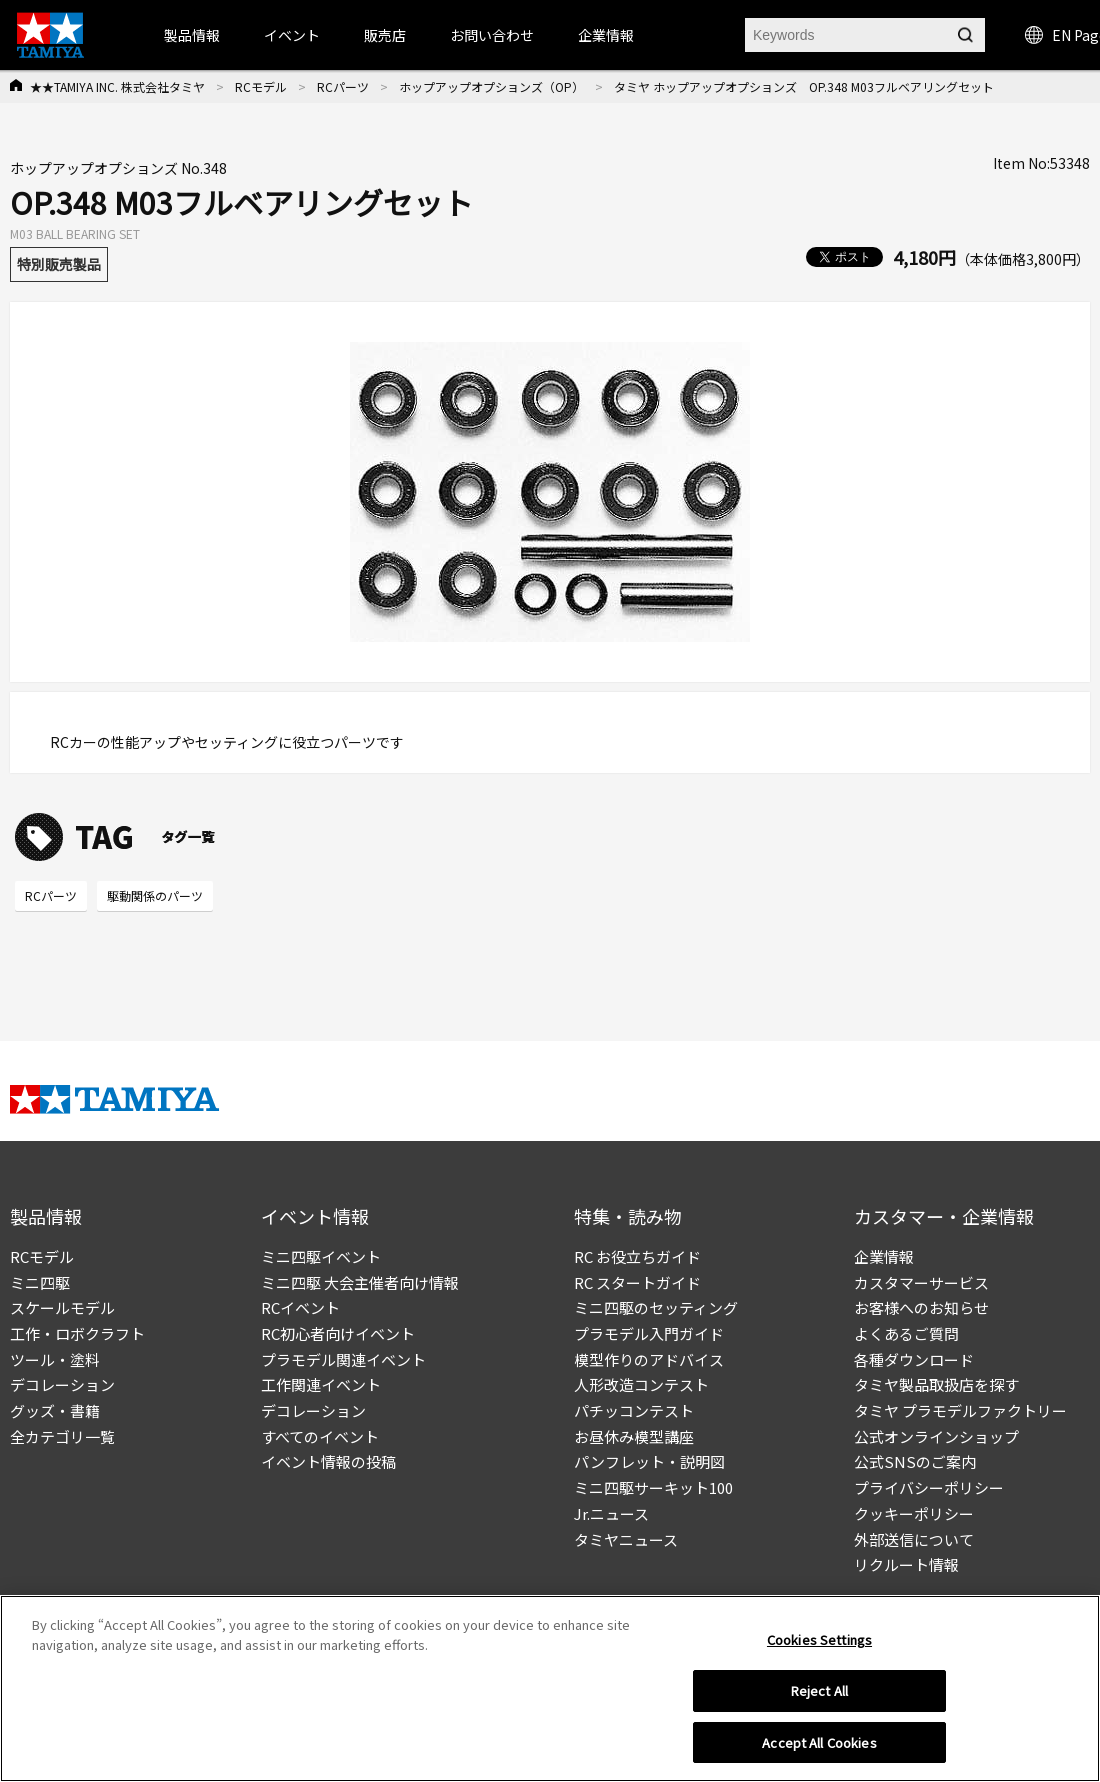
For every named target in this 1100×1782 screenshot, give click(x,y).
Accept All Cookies (819, 1747)
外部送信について (914, 1539)
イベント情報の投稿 (328, 1461)
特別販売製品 (59, 264)
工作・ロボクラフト (77, 1333)
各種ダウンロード (914, 1359)
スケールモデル (62, 1307)
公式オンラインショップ (936, 1436)
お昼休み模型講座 (634, 1436)
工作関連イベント (321, 1384)
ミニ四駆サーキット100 (653, 1487)
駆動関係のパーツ (155, 895)
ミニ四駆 (40, 1282)
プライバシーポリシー (929, 1487)
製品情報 (192, 35)
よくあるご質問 (906, 1333)
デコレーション (62, 1384)
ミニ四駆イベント (321, 1256)
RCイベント (300, 1307)
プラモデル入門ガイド (649, 1333)
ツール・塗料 (55, 1359)
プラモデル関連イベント (343, 1359)
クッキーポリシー (914, 1513)
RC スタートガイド (637, 1282)
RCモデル (261, 86)
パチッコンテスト (634, 1410)
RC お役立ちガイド (637, 1256)
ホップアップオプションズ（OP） (491, 86)
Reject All (819, 1695)
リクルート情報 (906, 1564)
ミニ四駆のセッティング (656, 1307)
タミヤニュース (626, 1539)
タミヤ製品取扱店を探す (936, 1384)
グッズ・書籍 (55, 1410)
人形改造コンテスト (641, 1384)
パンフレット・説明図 (649, 1461)
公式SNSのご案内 (915, 1461)
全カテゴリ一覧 (62, 1436)
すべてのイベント (320, 1436)
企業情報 (884, 1256)
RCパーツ (343, 86)
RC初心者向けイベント (338, 1333)
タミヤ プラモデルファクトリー (960, 1410)
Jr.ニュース (611, 1513)
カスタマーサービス (921, 1282)
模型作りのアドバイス (649, 1359)
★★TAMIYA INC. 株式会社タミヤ (117, 86)
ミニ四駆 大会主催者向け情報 (360, 1282)
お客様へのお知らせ (921, 1307)
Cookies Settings (819, 1644)
